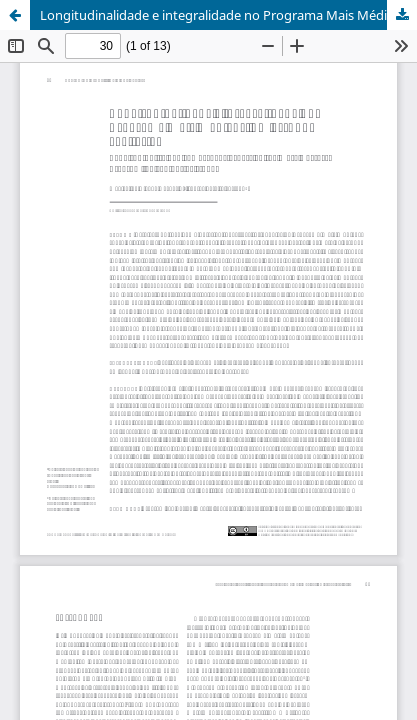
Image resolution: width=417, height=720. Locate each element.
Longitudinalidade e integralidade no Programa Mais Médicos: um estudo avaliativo (228, 15)
